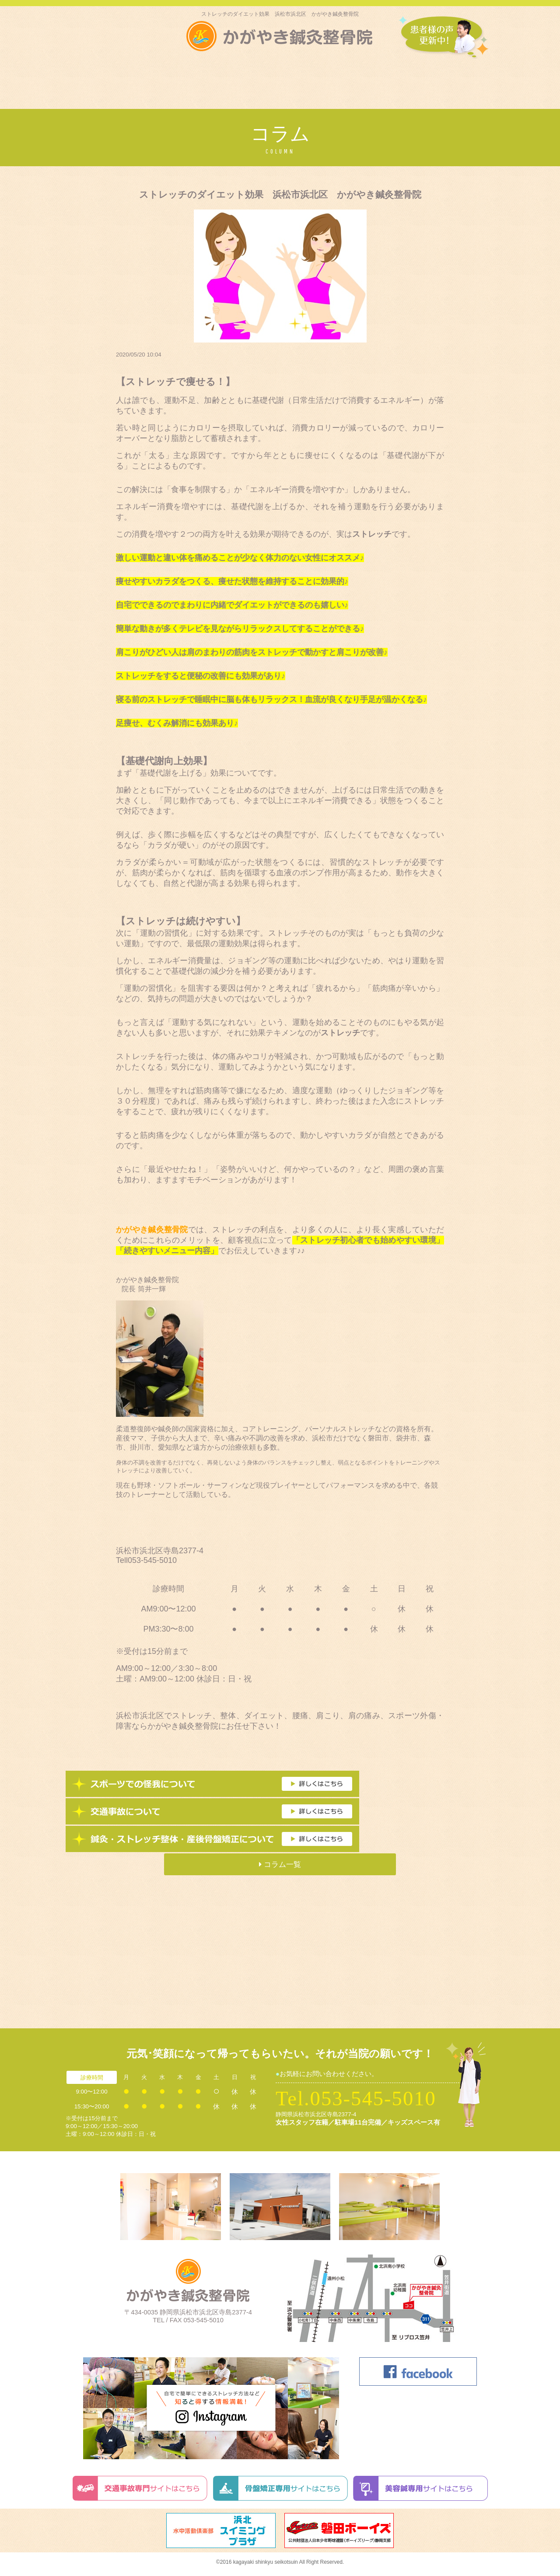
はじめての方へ (126, 78)
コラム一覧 (280, 1864)
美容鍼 (343, 78)
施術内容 (260, 78)
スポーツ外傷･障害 (195, 78)
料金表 (304, 78)
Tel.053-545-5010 (356, 2098)
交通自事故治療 (393, 78)
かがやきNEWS (459, 78)
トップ (82, 78)
